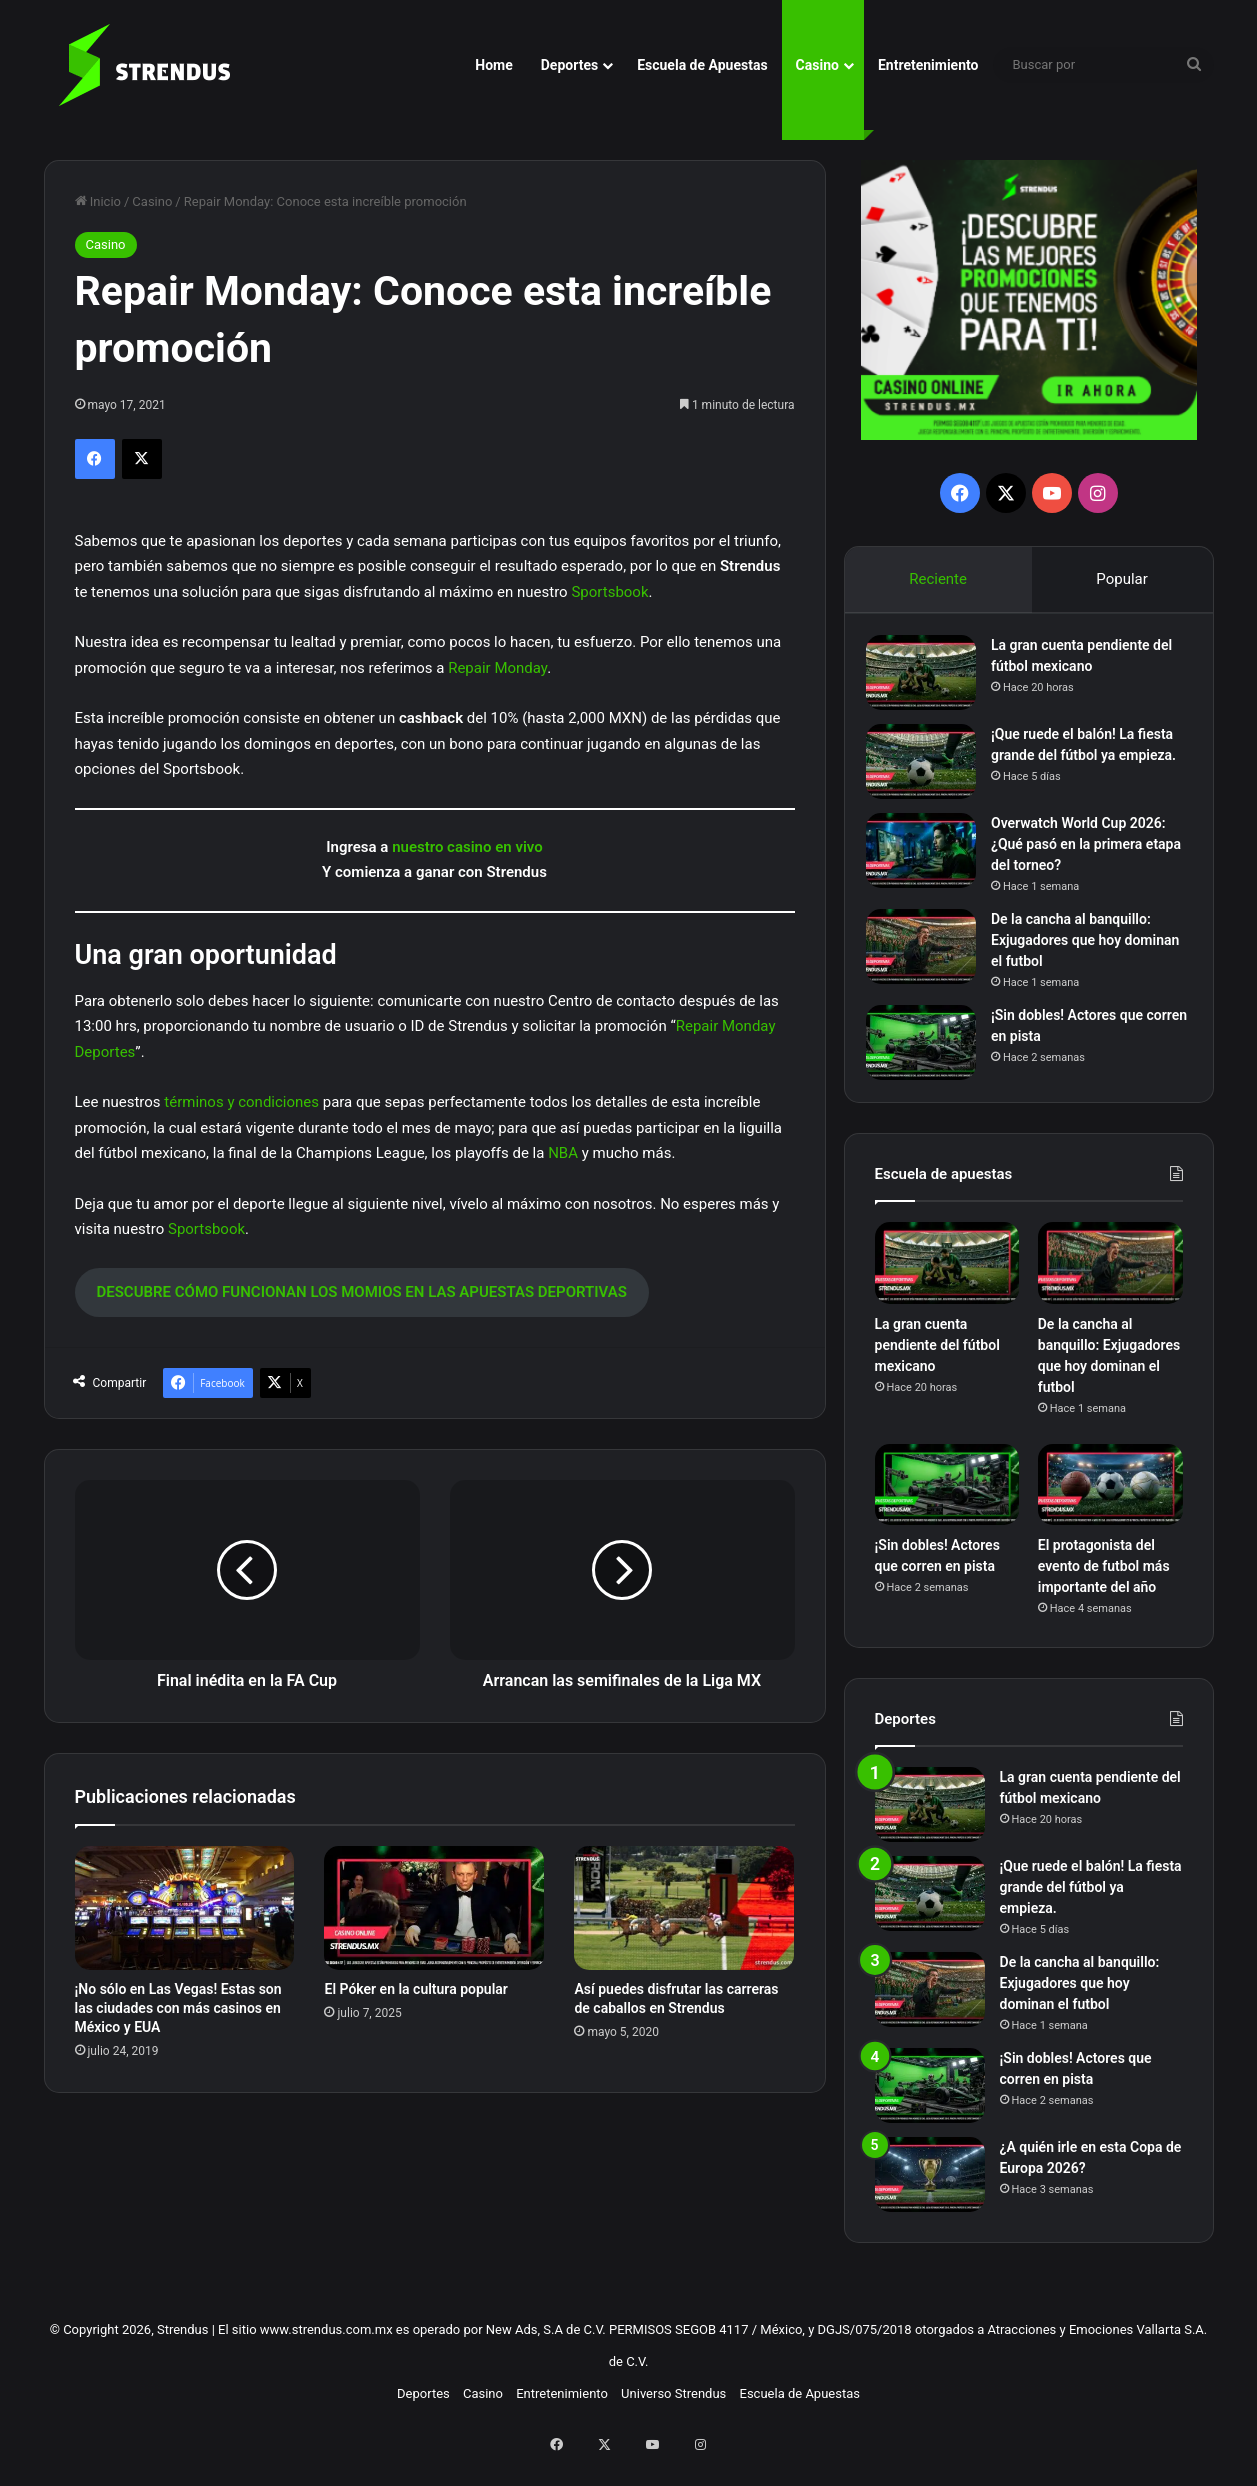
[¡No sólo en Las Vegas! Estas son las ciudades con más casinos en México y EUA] (185, 1908)
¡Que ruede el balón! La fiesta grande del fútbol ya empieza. (1091, 764)
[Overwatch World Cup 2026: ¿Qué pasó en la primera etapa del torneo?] (930, 866)
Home (493, 65)
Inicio (98, 201)
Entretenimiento (928, 65)
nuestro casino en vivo (467, 847)
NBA (563, 1153)
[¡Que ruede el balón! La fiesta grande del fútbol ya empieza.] (930, 770)
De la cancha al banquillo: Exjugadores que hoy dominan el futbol (1080, 956)
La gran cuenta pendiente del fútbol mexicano (937, 1369)
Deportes (569, 65)
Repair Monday (497, 668)
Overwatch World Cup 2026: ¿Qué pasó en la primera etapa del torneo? (1087, 860)
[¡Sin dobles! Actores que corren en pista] (930, 1058)
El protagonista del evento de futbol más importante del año (1104, 1590)
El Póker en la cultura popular (415, 1989)
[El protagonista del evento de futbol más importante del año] (1110, 1509)
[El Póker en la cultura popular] (434, 1908)
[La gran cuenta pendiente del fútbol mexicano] (930, 681)
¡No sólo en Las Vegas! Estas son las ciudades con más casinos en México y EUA (178, 2008)
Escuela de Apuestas (702, 65)
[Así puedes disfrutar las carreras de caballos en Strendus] (684, 1908)
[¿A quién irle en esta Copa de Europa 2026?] (930, 2198)
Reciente (938, 579)
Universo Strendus (673, 2417)
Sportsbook (609, 592)
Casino (817, 65)
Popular (1123, 579)
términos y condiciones (241, 1102)
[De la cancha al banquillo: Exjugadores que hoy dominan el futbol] (930, 962)
